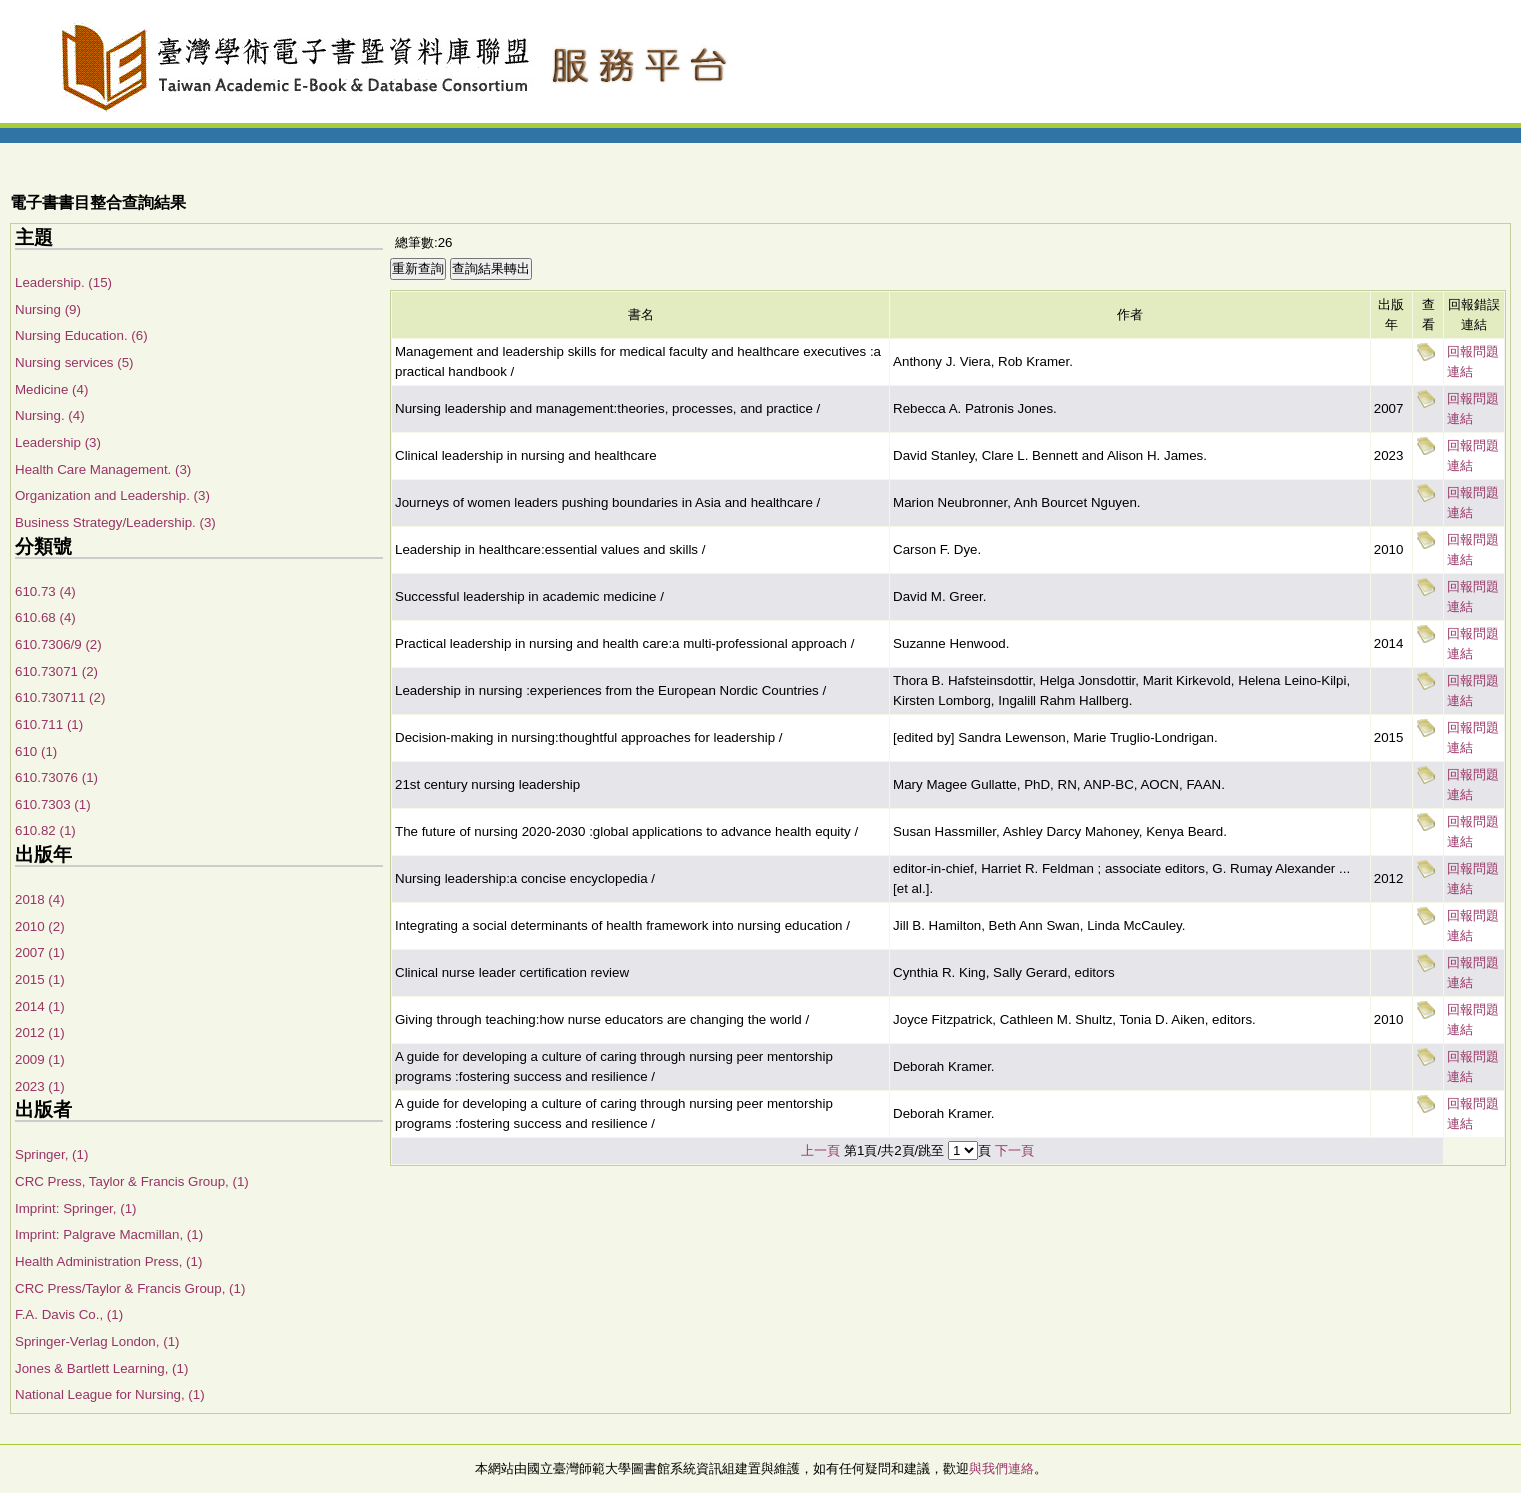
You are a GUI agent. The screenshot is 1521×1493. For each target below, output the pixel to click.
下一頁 (1014, 1150)
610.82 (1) (45, 830)
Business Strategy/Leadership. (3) (115, 522)
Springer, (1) (51, 1154)
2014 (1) (40, 1006)
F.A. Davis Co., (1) (69, 1314)
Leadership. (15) (63, 282)
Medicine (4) (51, 389)
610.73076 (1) (56, 777)
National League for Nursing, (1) (110, 1394)
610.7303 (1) (53, 804)
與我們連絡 (1001, 1468)
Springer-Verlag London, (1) (97, 1341)
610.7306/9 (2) (58, 644)
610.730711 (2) (60, 697)
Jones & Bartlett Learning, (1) (101, 1368)
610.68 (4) (45, 617)
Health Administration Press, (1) (108, 1261)
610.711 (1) (49, 724)
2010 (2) (40, 926)
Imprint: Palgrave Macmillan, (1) (109, 1234)
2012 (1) (40, 1032)
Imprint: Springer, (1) (75, 1208)
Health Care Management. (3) (103, 469)
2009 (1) (40, 1059)
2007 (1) (40, 952)
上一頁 (820, 1150)
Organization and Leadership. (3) (112, 495)
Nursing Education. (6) (81, 335)
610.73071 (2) (56, 671)
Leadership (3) (58, 442)
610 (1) (36, 751)
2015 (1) (40, 979)
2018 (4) (40, 899)
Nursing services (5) (74, 362)
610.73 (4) (45, 591)
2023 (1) (40, 1086)
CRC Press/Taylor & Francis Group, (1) (130, 1288)
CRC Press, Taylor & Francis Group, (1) (132, 1181)
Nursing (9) (48, 309)
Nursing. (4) (50, 415)
